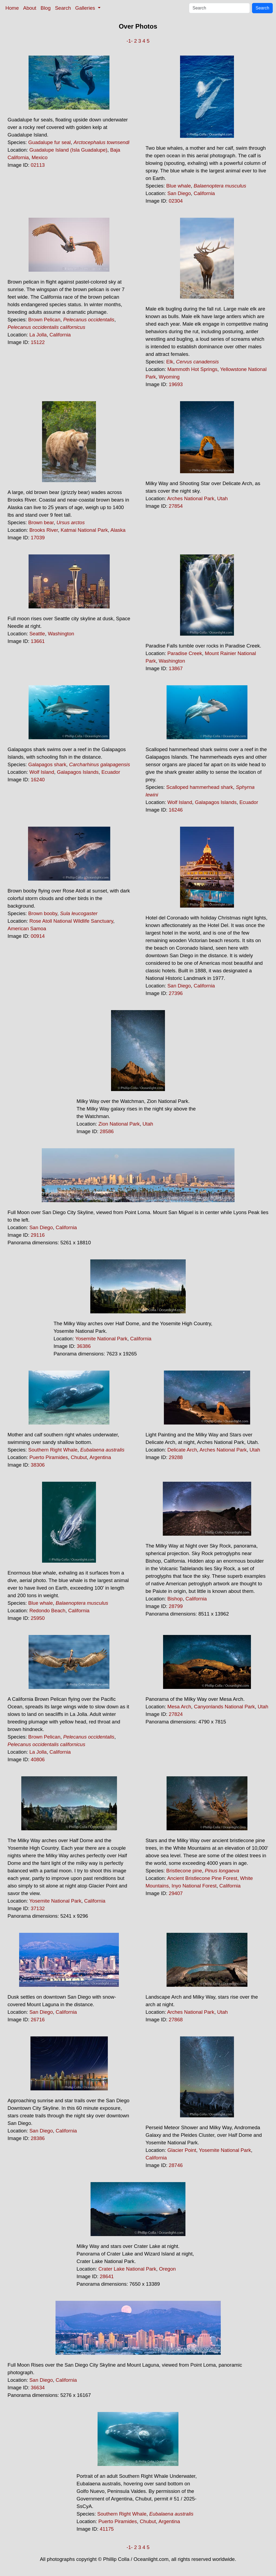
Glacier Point (181, 2150)
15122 (38, 342)
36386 (84, 1346)
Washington (61, 633)
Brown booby (42, 913)
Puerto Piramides (48, 1457)
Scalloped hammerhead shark (199, 787)
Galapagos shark (47, 764)
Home (12, 8)
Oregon (167, 2269)
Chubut (79, 1457)
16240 (38, 779)
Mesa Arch (179, 1706)
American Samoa (27, 928)
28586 (107, 1131)
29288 (176, 1457)
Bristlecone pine (184, 1870)
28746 (176, 2165)
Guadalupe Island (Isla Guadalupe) (68, 150)
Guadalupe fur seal (49, 142)
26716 (38, 2019)
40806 (38, 1759)
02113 (38, 165)
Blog (46, 8)
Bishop (175, 1599)
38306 (38, 1465)
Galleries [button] (85, 8)
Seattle (37, 633)
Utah (222, 498)
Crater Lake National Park (127, 2269)
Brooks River (43, 530)
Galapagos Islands (78, 772)
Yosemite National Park (101, 1338)
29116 (38, 1235)
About (29, 8)
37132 (38, 1908)
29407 (176, 1893)
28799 (176, 1606)
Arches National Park (190, 498)
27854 (176, 506)
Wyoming (169, 377)
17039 (38, 537)
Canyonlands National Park (224, 1706)
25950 (38, 1618)
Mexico (39, 157)
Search (63, 8)
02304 (176, 201)
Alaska (118, 530)
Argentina (100, 1457)
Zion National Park (119, 1124)
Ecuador (110, 772)
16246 (176, 810)
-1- (129, 41)
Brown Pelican (44, 319)
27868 (176, 2019)
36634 (38, 2387)
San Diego (179, 193)
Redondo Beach (47, 1610)
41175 (107, 2529)
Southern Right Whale (53, 1450)
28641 (107, 2276)
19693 (176, 384)
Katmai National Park (84, 530)
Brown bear (41, 522)
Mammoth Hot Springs (192, 369)
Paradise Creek (184, 653)
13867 (176, 668)
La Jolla (38, 335)
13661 (38, 641)
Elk (169, 361)
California (204, 193)
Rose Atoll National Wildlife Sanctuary (71, 921)
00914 (38, 936)
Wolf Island (41, 772)
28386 (38, 2138)
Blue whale (178, 186)
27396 (176, 993)
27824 (176, 1714)
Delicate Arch (182, 1450)
